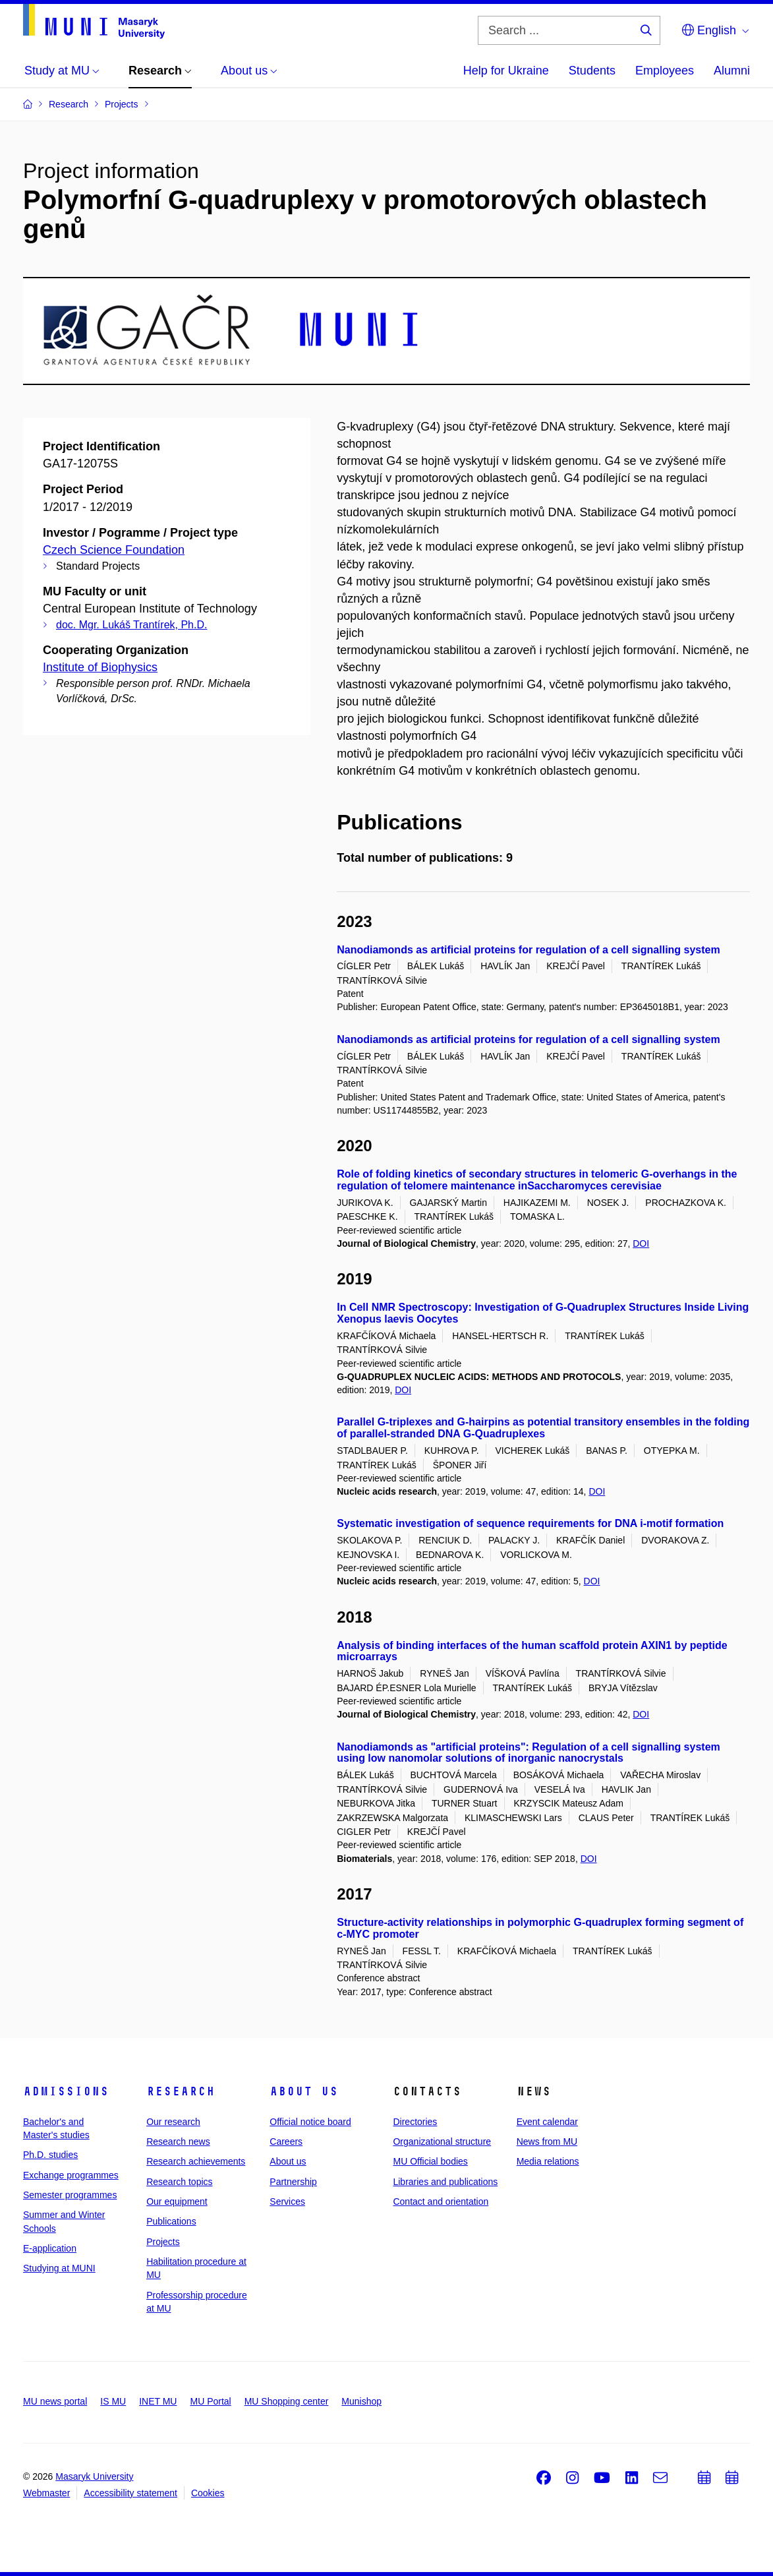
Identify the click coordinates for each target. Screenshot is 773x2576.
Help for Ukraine (506, 70)
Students (592, 70)
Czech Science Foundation (114, 549)
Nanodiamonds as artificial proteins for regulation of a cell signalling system (528, 949)
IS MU (113, 2401)
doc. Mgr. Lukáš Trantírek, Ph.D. (131, 624)
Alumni (732, 70)
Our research (173, 2121)
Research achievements (195, 2161)
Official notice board (310, 2121)
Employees (664, 70)
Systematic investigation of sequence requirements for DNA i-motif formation (530, 1523)
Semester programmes (70, 2195)
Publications (171, 2221)
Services (287, 2201)
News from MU (547, 2141)
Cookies (208, 2493)
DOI (641, 1243)
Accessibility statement (130, 2493)
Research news (178, 2141)
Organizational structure (442, 2141)
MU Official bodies (430, 2161)
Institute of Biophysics (100, 667)
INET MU (158, 2401)
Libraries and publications (445, 2181)
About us (304, 2091)
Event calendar (547, 2121)
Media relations (548, 2161)
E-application (49, 2248)
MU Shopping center (286, 2401)
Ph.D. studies (50, 2154)
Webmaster (46, 2493)
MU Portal (210, 2401)
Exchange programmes (71, 2175)
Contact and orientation (440, 2201)
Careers (286, 2141)
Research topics (179, 2181)
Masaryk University (94, 2476)
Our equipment (177, 2201)
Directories (415, 2121)
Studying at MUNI (59, 2268)
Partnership (293, 2181)
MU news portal (55, 2401)
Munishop (361, 2401)
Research (180, 2091)
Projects (163, 2241)
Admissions (66, 2091)
